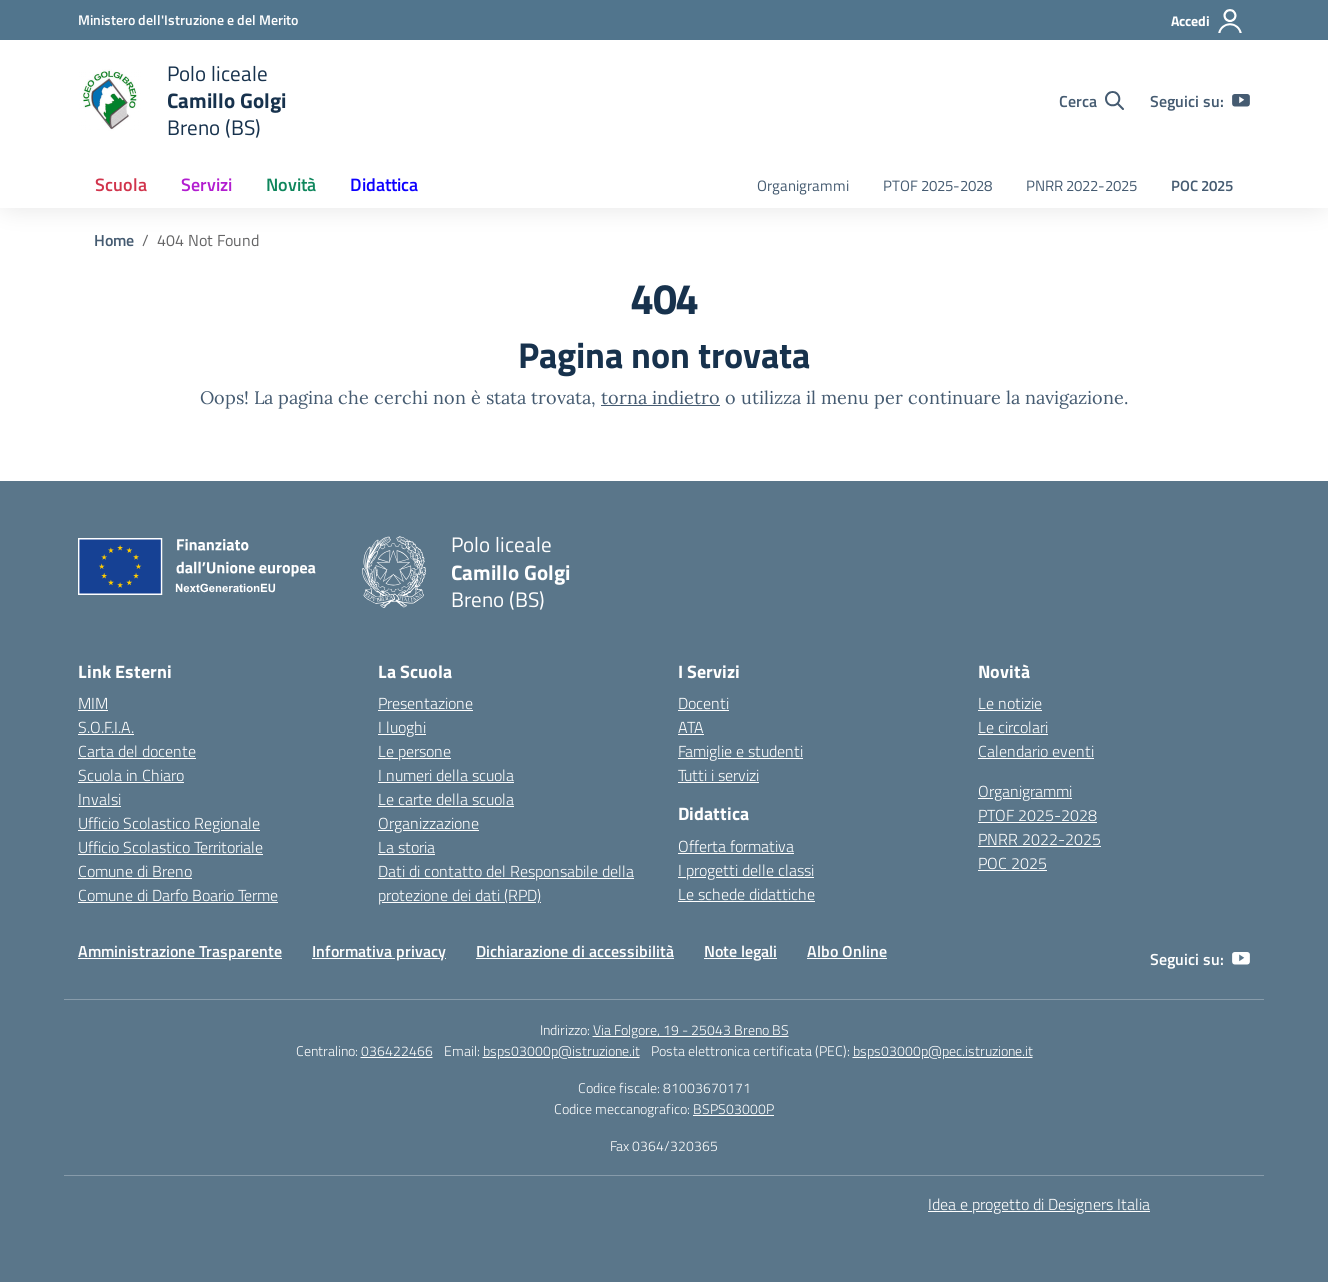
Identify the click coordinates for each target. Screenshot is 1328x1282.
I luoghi (402, 727)
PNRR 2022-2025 (1081, 185)
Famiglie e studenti (740, 751)
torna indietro (660, 397)
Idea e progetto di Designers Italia (1039, 1204)
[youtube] (1241, 101)
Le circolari (1013, 727)
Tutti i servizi (718, 775)
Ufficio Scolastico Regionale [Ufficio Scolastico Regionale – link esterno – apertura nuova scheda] (169, 823)
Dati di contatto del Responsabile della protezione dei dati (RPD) (506, 883)
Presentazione (425, 703)
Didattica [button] (384, 184)
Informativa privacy (379, 951)
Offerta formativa (736, 846)
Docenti (703, 703)
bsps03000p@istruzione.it (561, 1050)
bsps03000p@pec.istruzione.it (943, 1050)
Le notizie (1010, 703)
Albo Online (847, 951)
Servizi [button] (206, 184)
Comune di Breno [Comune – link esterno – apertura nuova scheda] (135, 871)
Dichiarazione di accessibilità (575, 951)
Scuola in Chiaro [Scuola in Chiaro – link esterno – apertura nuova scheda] (131, 775)
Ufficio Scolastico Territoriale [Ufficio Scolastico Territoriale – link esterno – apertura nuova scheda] (170, 847)
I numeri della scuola (446, 775)
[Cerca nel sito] (1091, 101)
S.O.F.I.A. (106, 727)
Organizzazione (428, 823)
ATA (691, 727)
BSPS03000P (733, 1108)
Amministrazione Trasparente (180, 951)
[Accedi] (1207, 21)
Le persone (414, 751)
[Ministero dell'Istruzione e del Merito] (188, 19)
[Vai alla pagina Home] (114, 240)
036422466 (397, 1050)
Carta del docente (137, 751)
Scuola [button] (121, 184)
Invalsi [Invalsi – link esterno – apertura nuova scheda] (99, 799)
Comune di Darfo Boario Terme (178, 895)
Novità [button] (291, 184)
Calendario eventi (1036, 751)
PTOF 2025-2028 (937, 185)
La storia (406, 847)
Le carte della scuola (446, 799)
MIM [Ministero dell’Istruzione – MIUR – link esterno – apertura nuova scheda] (93, 703)
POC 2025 (1202, 185)
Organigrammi (803, 185)
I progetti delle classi (746, 870)
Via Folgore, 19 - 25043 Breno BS (691, 1029)
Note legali (740, 951)
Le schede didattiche (746, 894)
